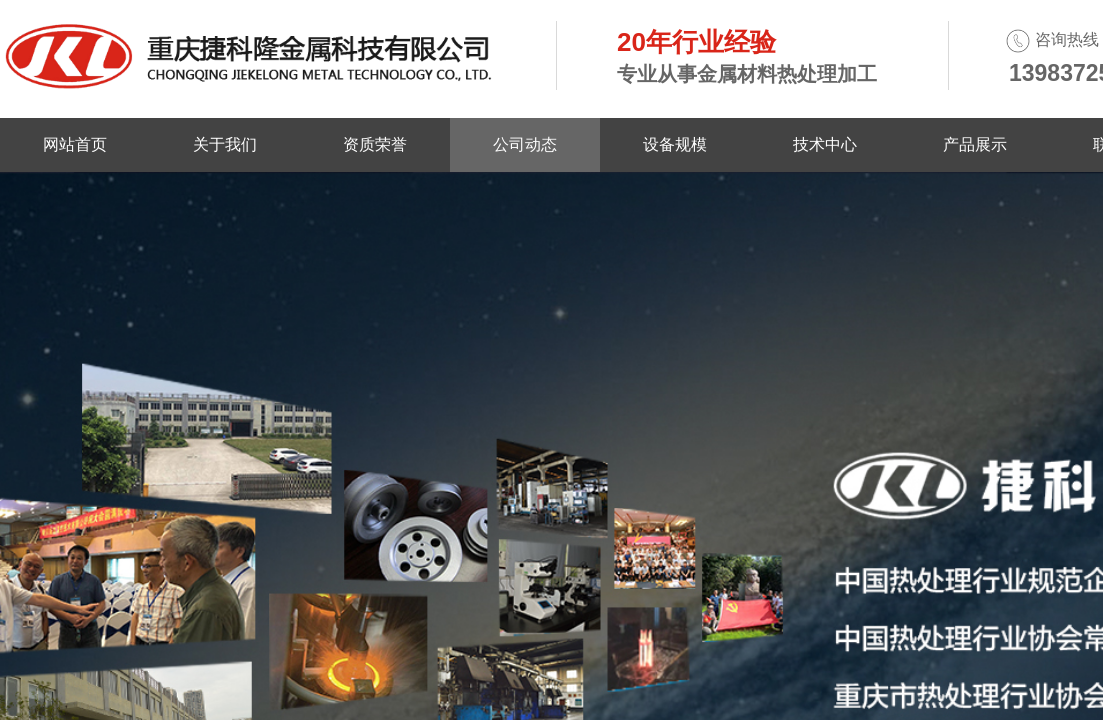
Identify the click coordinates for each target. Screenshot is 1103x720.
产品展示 (975, 144)
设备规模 (675, 144)
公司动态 (525, 144)
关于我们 (225, 144)
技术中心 (825, 144)
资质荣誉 (375, 144)
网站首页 (75, 144)
